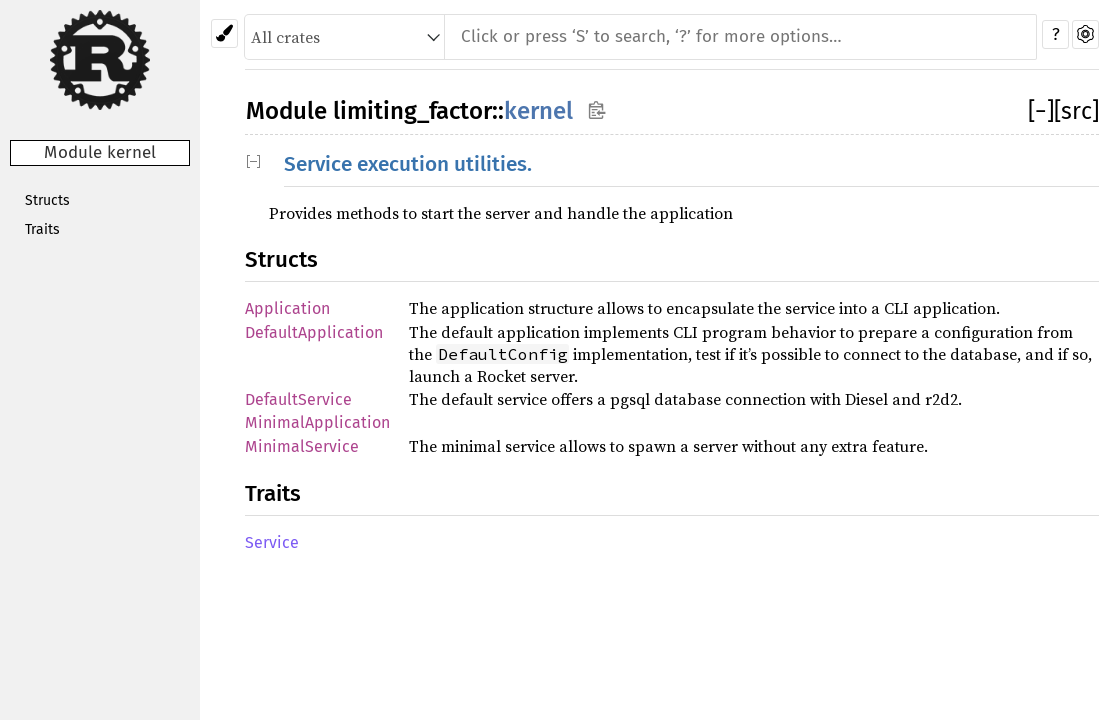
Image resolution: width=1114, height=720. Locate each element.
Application (287, 308)
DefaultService (298, 399)
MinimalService (302, 446)
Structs (47, 200)
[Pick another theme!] (224, 33)
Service (272, 542)
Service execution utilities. (408, 164)
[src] (1076, 111)
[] (1041, 111)
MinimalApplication (317, 422)
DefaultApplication (314, 332)
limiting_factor (412, 111)
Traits (42, 229)
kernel (538, 111)
